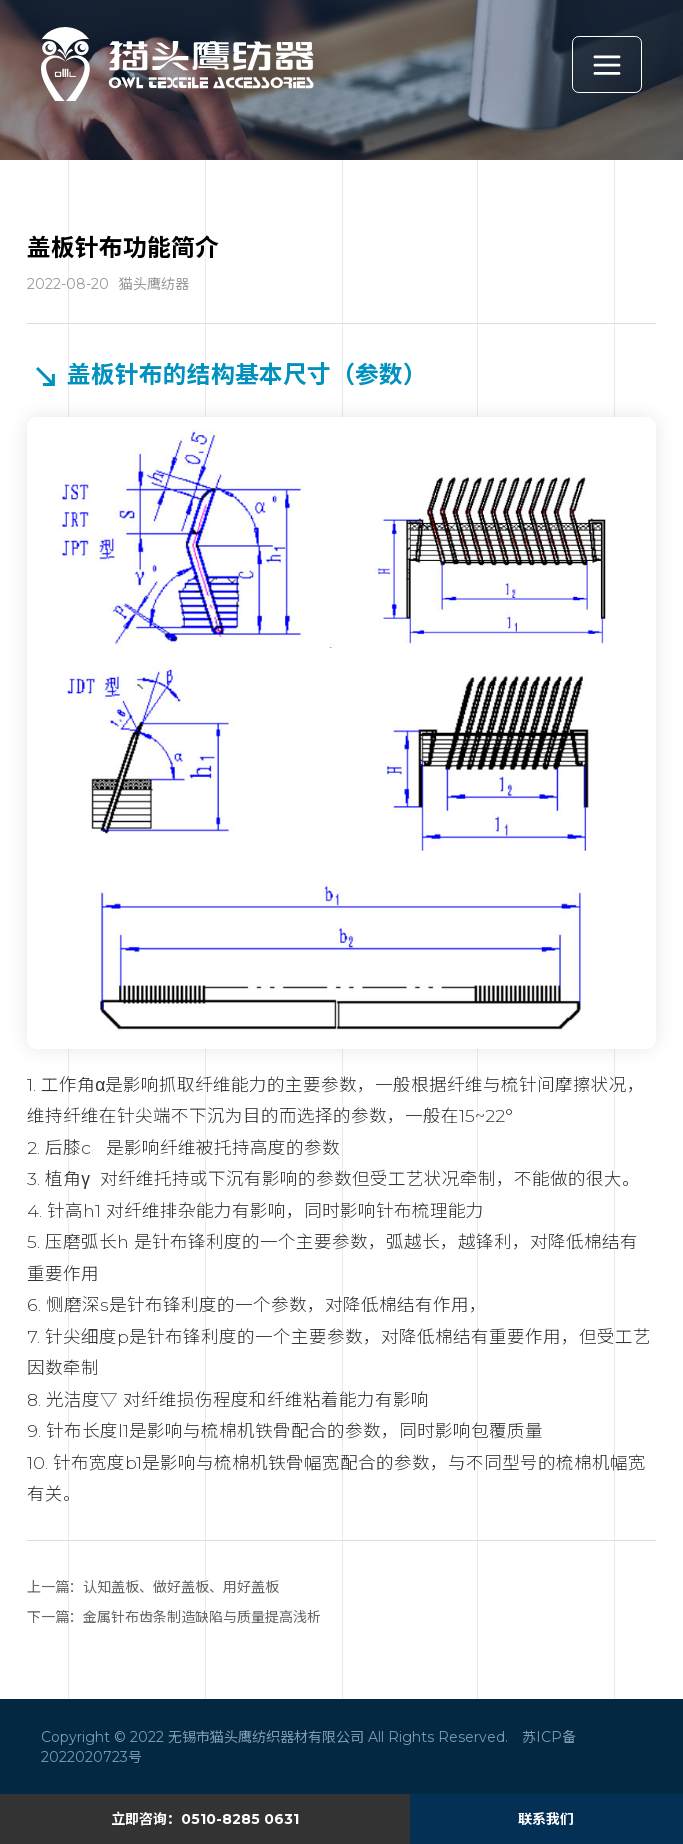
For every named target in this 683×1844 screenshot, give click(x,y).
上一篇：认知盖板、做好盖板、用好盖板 (153, 1587)
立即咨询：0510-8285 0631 (205, 1819)
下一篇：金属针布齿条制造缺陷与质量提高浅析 (174, 1617)
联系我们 (546, 1819)
